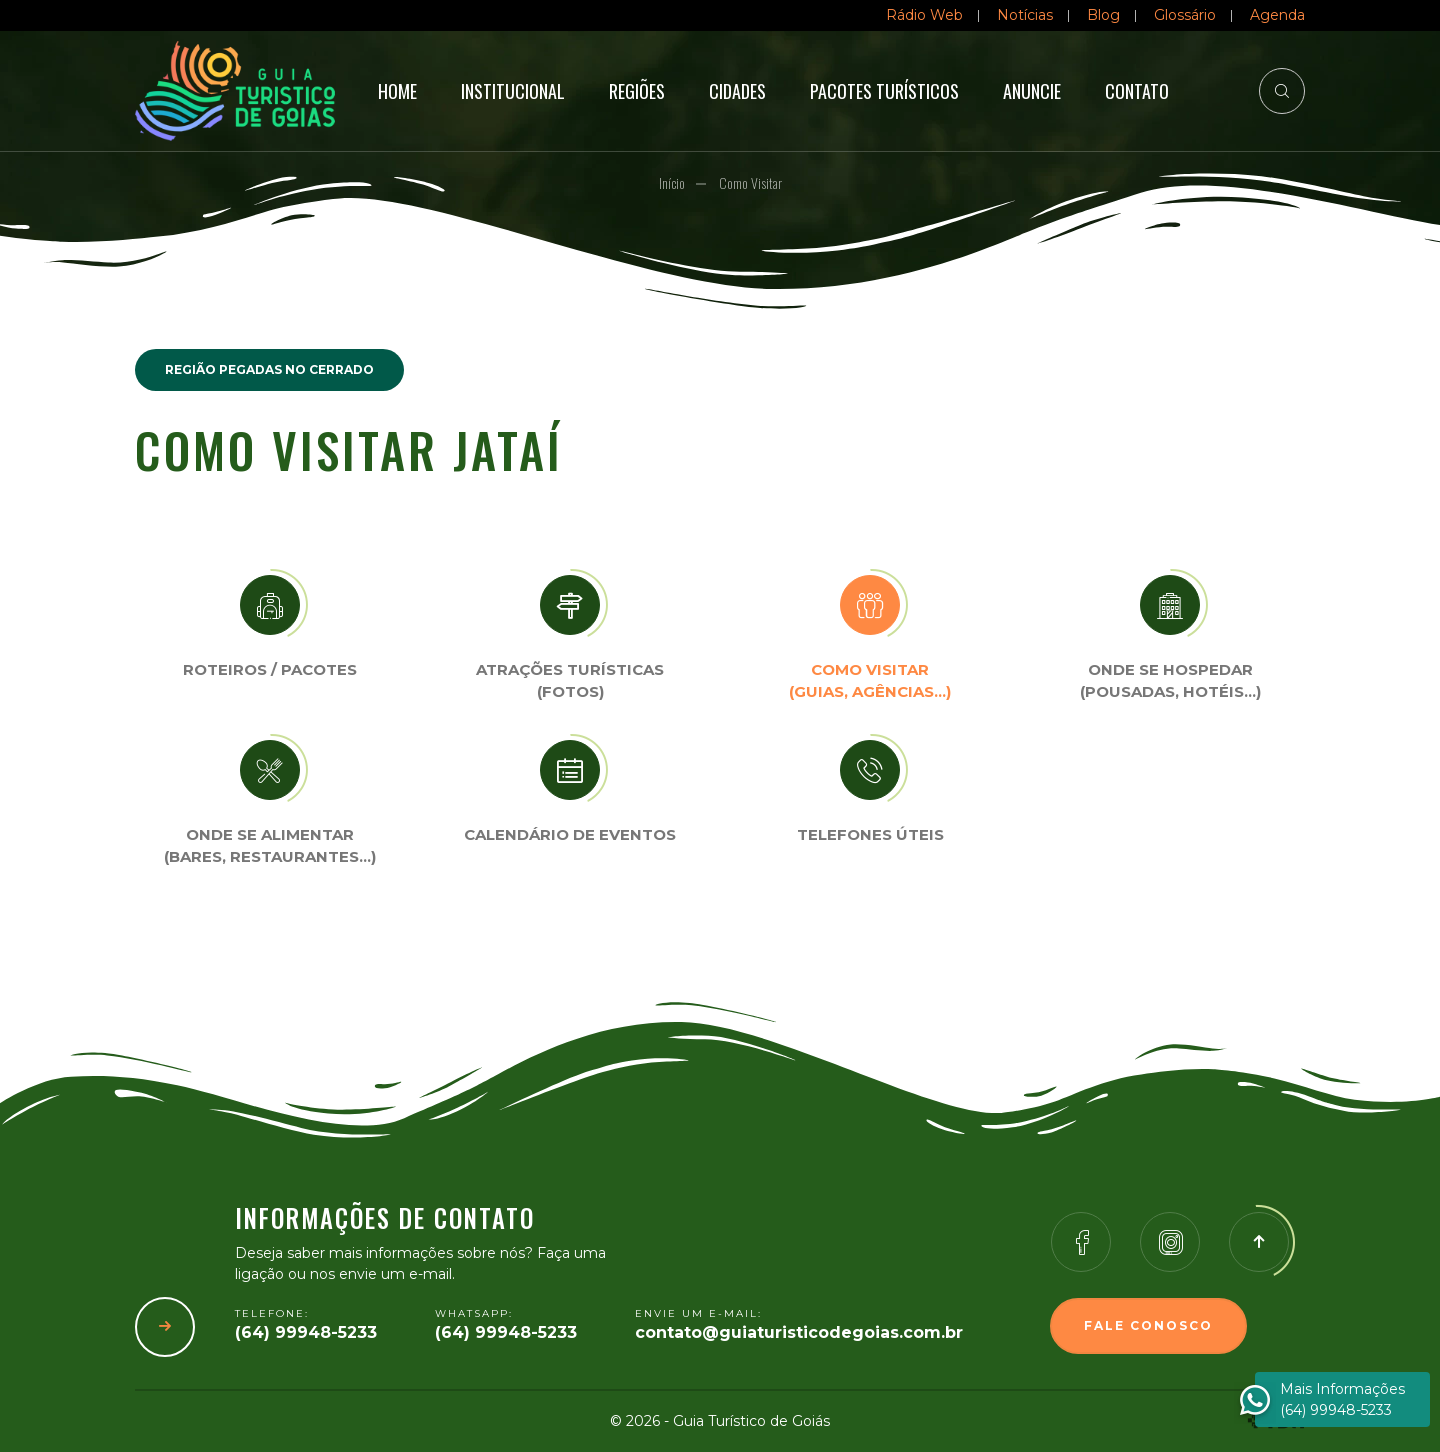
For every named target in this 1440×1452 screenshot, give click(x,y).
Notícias (1025, 15)
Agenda (1277, 15)
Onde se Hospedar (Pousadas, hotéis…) (1170, 681)
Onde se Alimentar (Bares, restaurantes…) (270, 846)
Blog (1103, 15)
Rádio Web (924, 15)
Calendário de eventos (570, 834)
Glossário (1185, 15)
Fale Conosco (1148, 1325)
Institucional (513, 91)
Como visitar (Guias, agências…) (870, 681)
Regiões (637, 91)
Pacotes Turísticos (884, 91)
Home (397, 91)
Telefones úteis (870, 834)
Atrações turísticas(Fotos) (570, 681)
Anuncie (1032, 91)
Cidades (737, 91)
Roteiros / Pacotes (270, 669)
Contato (1137, 91)
